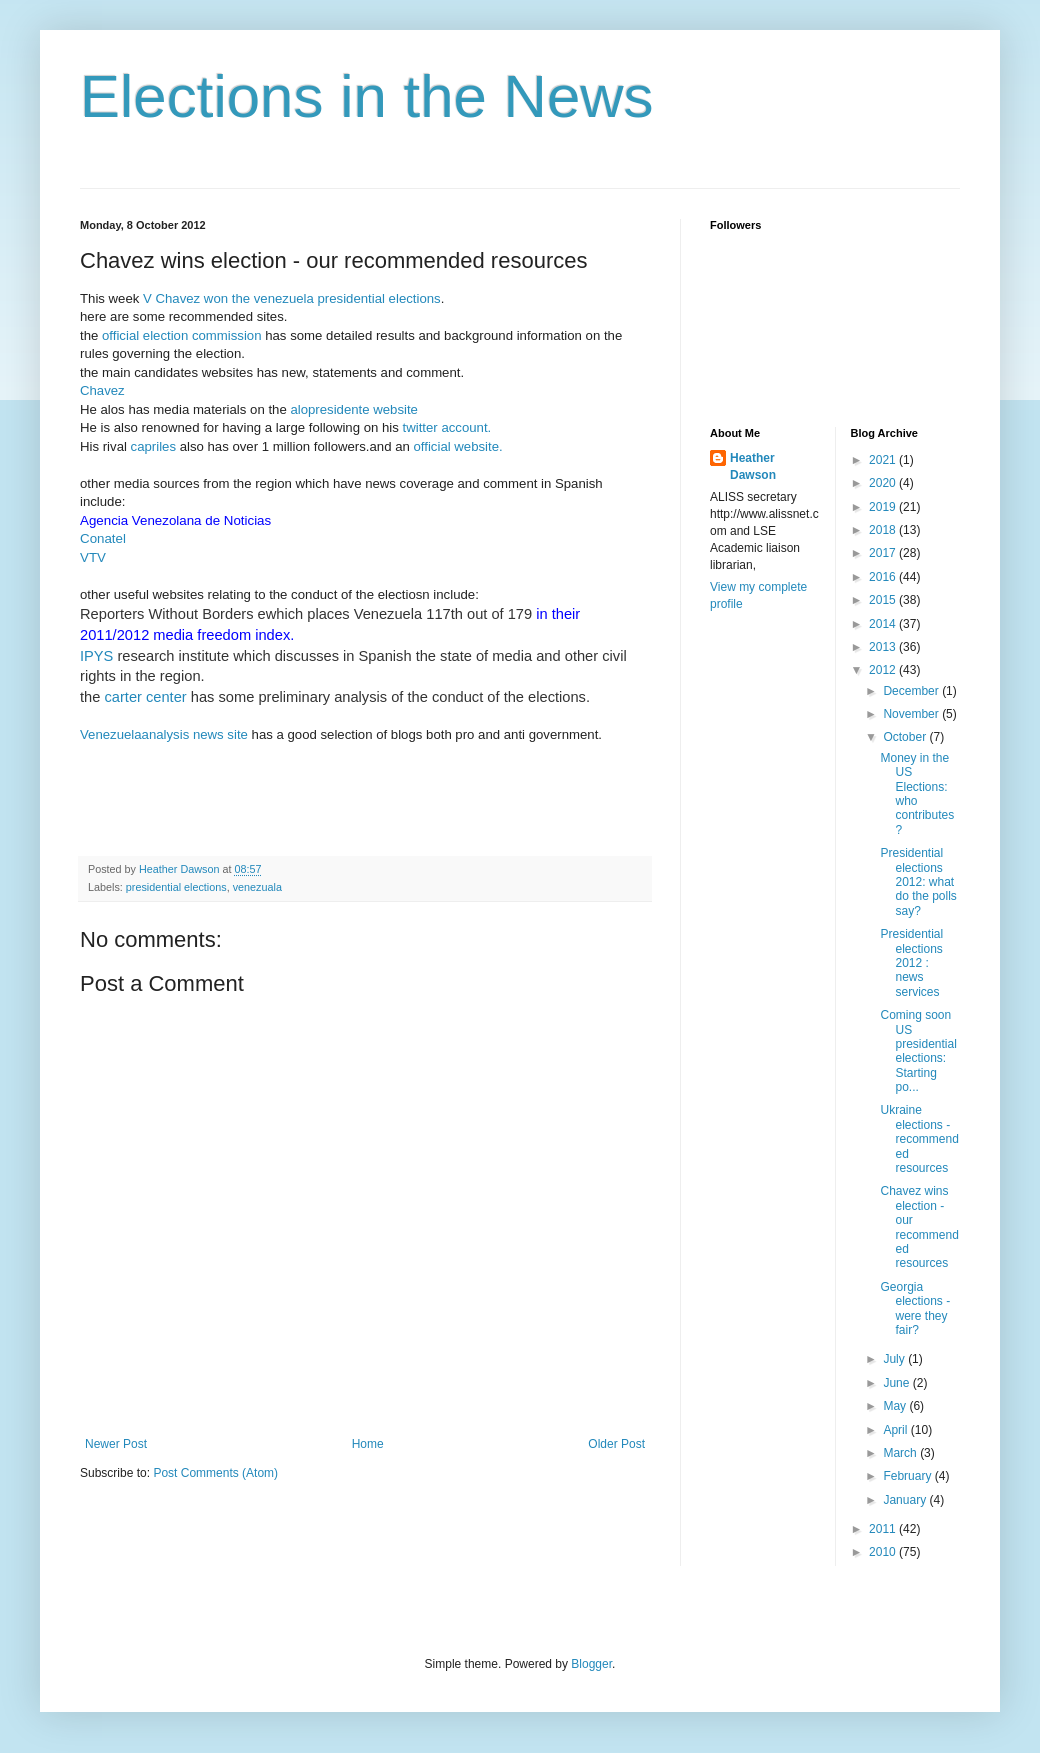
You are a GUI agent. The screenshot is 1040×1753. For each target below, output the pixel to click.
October (906, 737)
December (912, 691)
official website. (458, 446)
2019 (884, 507)
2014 (884, 624)
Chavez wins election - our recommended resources (919, 1227)
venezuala (257, 887)
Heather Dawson (753, 466)
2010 (884, 1552)
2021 (884, 460)
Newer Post (116, 1444)
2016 (884, 577)
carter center (145, 697)
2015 (884, 600)
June (897, 1383)
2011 (884, 1529)
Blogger (591, 1664)
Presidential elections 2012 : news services (911, 963)
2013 (884, 647)
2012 (884, 670)
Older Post (616, 1444)
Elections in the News (367, 96)
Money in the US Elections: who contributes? (917, 794)
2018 (884, 530)
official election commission (183, 335)
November (912, 714)
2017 (884, 553)
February (908, 1476)
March (901, 1453)
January (906, 1500)
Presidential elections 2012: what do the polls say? (918, 882)
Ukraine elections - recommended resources (919, 1139)
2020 (884, 483)
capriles (151, 446)
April (896, 1430)
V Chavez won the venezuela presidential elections (292, 298)
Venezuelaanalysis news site (164, 734)
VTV (93, 557)
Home (368, 1444)
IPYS (96, 656)
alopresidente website (354, 409)
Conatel (103, 538)
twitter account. (447, 427)
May (896, 1406)
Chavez (102, 390)
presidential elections (176, 887)
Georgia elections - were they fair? (915, 1308)
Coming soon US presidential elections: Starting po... (918, 1051)
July (895, 1359)
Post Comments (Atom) (215, 1473)
